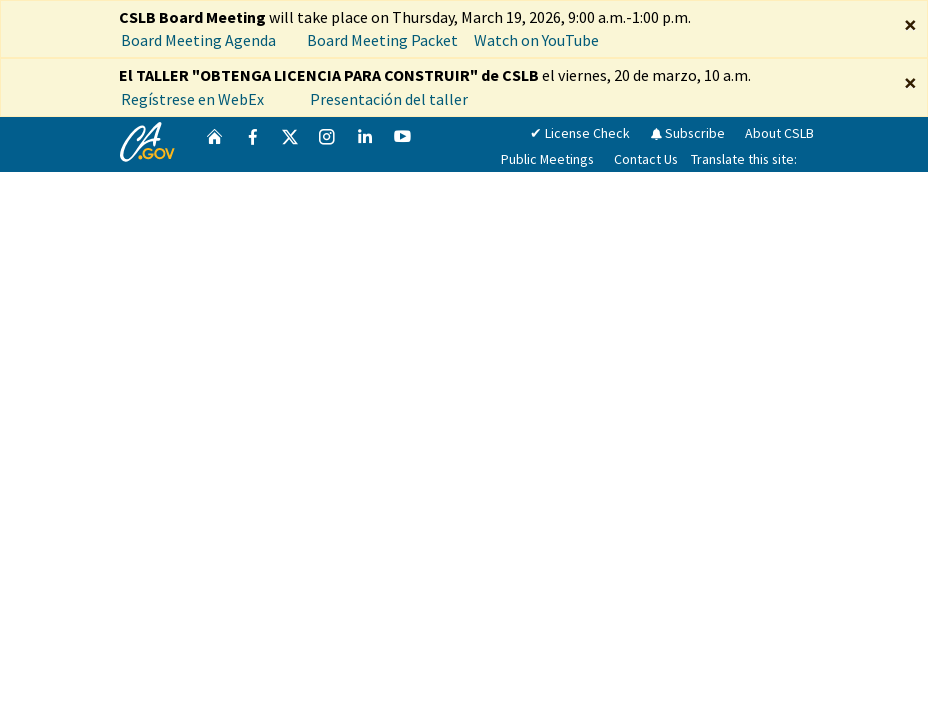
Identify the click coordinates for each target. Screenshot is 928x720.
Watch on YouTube (536, 40)
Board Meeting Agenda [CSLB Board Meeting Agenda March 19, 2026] (198, 40)
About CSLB (779, 133)
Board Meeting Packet (382, 40)
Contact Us (646, 159)
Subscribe (687, 133)
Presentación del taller (390, 99)
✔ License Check (580, 133)
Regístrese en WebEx (192, 99)
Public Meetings (547, 159)
